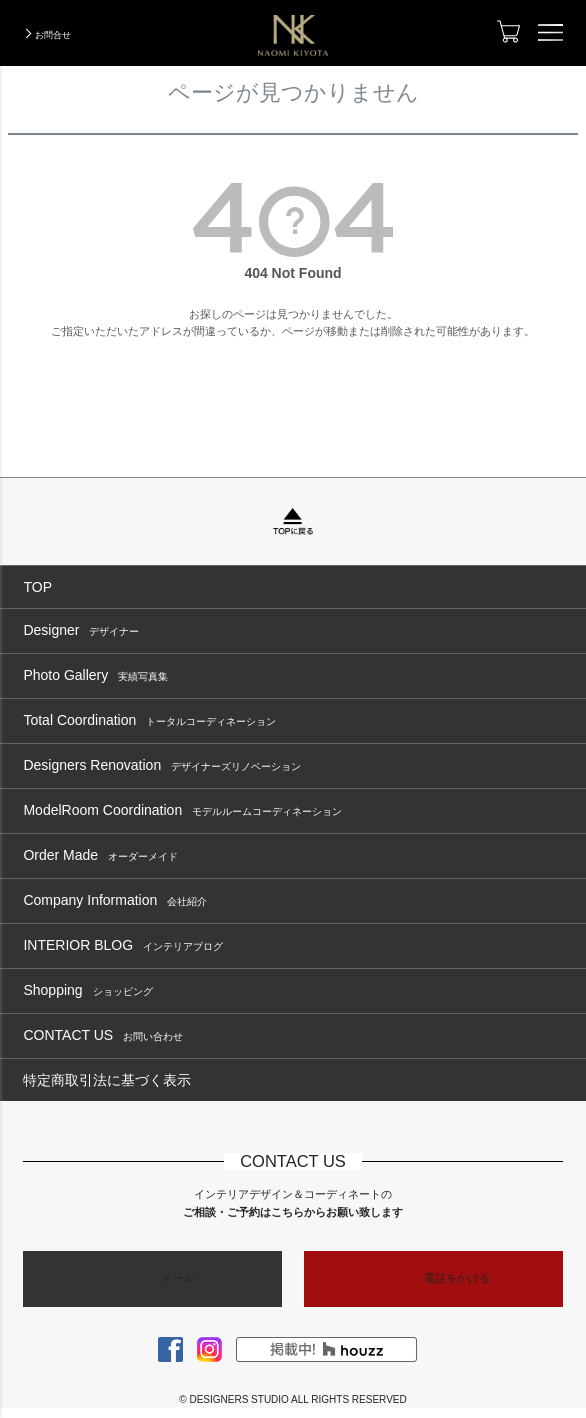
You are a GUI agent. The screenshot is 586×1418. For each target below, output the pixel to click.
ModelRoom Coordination (182, 810)
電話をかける (457, 1278)
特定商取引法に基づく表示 (107, 1080)
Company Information (115, 900)
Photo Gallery (95, 675)
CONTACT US (103, 1035)
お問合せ (53, 35)
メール (177, 1278)
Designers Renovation (162, 765)
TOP (37, 587)
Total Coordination (149, 720)
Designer (81, 630)
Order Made (100, 855)
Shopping (87, 990)
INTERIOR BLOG (123, 945)
